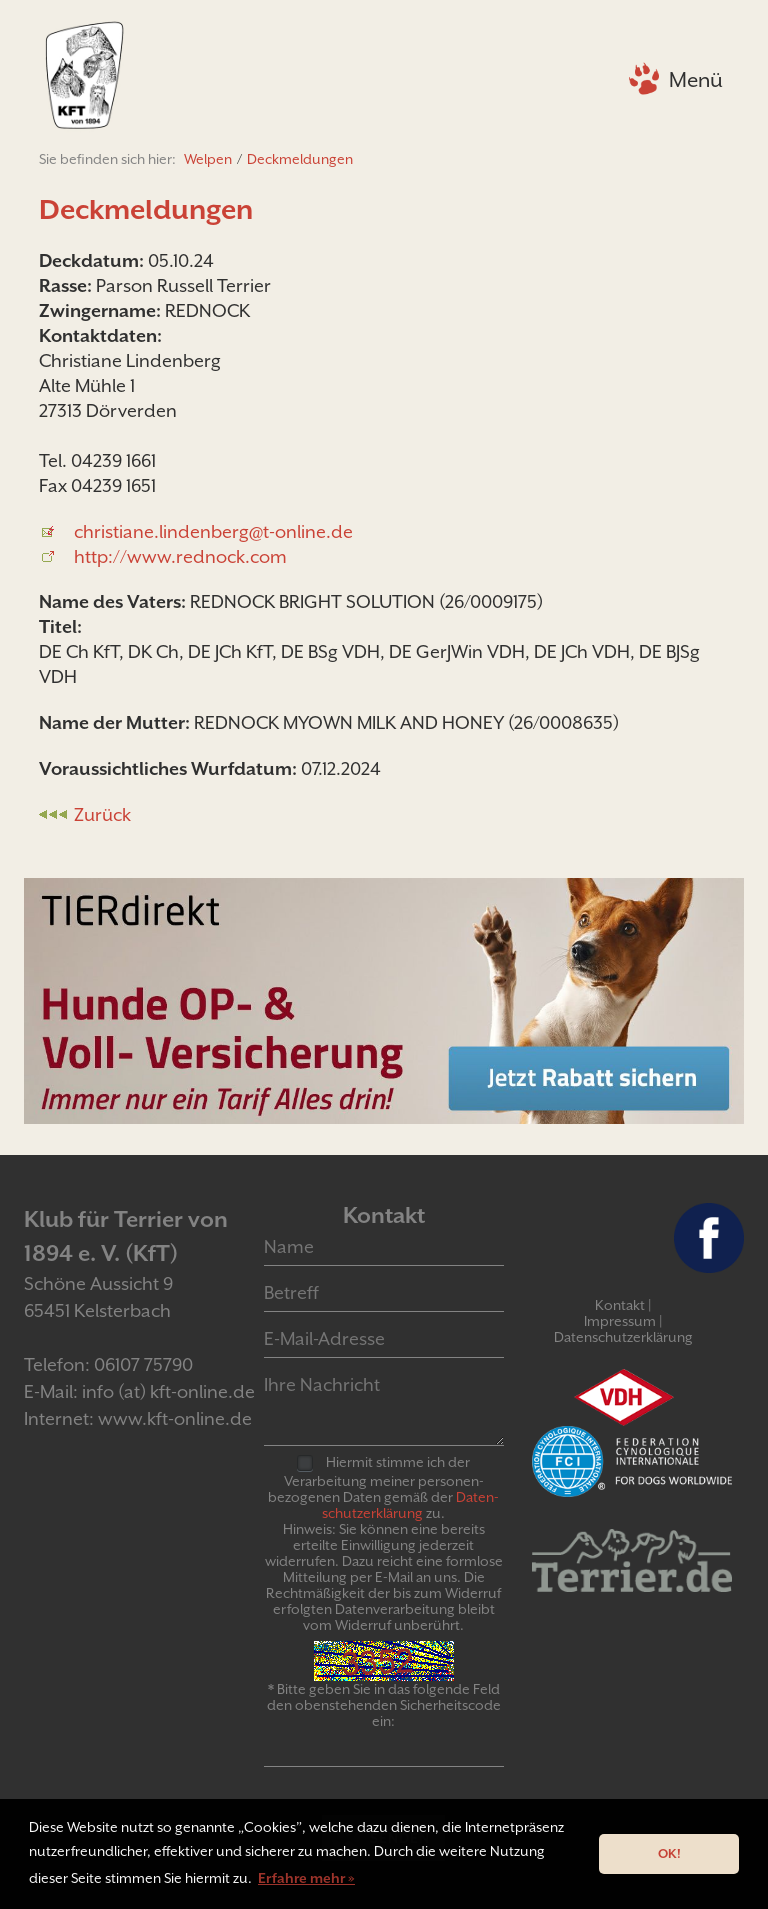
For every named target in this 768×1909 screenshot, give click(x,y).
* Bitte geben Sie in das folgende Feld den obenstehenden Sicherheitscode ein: (384, 1705)
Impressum (620, 1321)
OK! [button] (669, 1853)
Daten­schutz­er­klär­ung (410, 1505)
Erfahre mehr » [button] (306, 1878)
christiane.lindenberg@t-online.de (213, 531)
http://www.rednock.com (180, 556)
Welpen (208, 159)
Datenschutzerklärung (623, 1337)
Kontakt (620, 1305)
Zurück (102, 814)
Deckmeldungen (300, 159)
